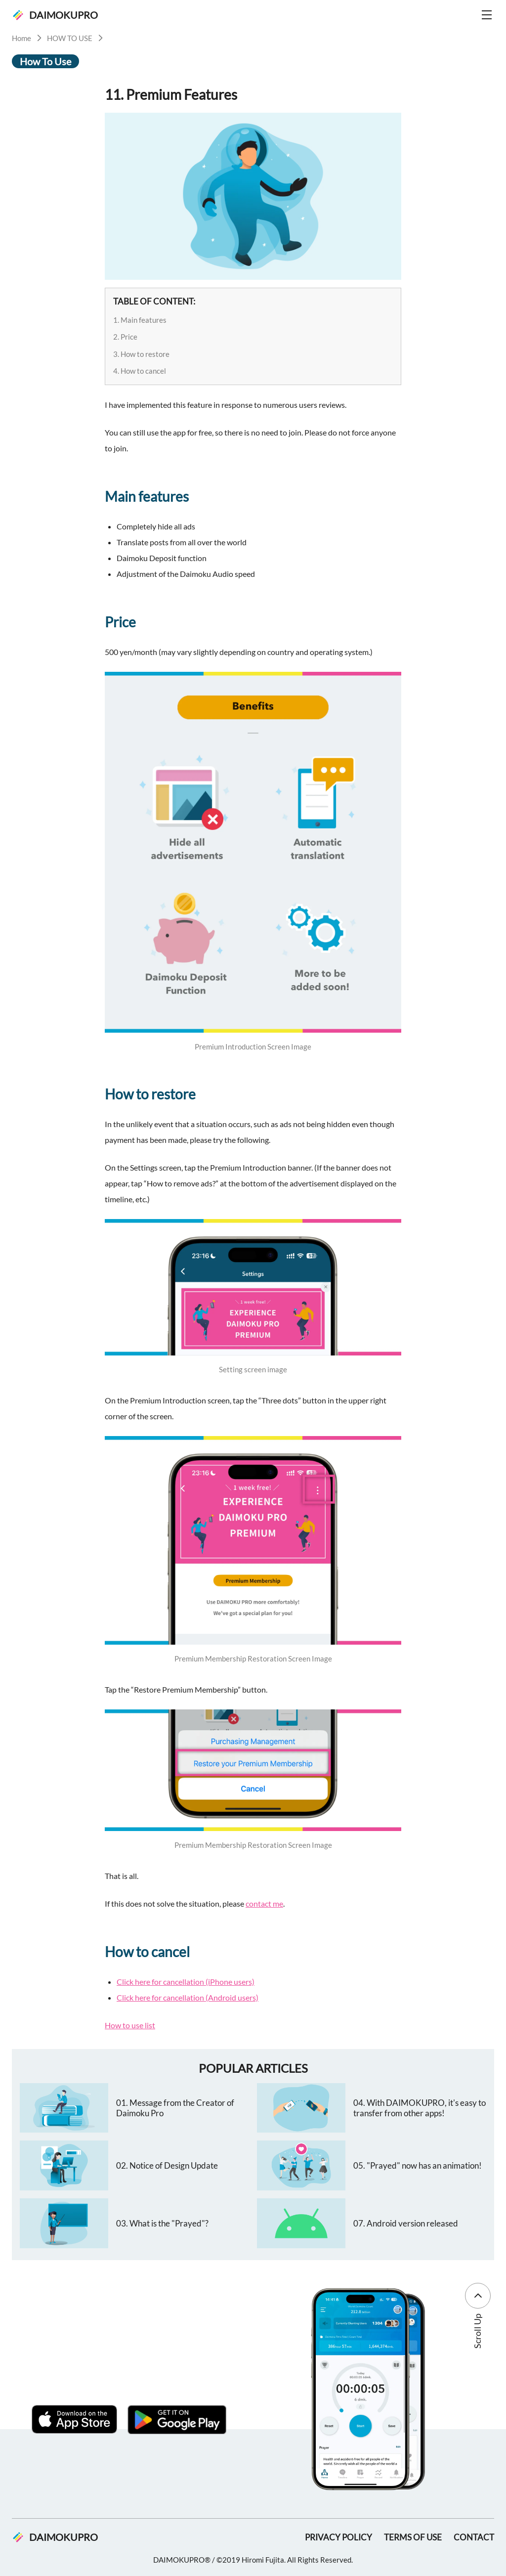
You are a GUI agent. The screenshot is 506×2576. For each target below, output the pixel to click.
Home (21, 38)
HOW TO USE (69, 38)
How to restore (145, 353)
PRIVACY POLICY (338, 2537)
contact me (264, 1903)
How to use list (130, 2025)
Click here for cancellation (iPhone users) (185, 1981)
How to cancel (143, 370)
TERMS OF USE (413, 2537)
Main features (144, 319)
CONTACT (474, 2537)
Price (129, 336)
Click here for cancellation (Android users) (187, 1997)
